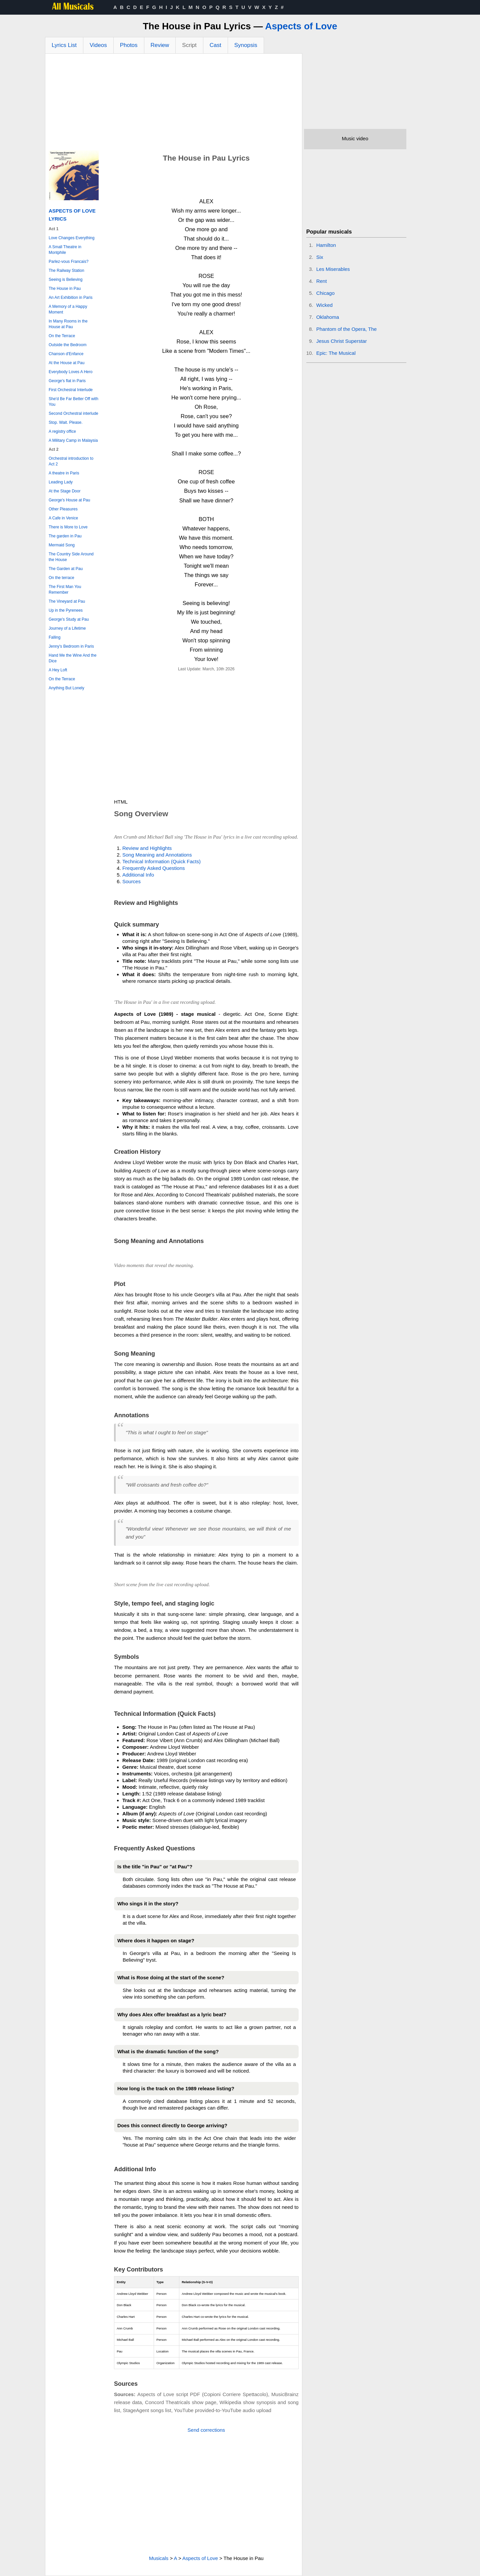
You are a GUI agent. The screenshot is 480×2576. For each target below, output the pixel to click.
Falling (54, 637)
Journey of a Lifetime (67, 628)
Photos (129, 45)
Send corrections (206, 2430)
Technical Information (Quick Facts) (161, 861)
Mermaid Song (62, 545)
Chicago (325, 293)
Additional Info (138, 875)
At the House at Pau (66, 362)
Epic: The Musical (336, 353)
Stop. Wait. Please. (66, 422)
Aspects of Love (301, 26)
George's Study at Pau (69, 619)
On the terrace (61, 577)
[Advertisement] (174, 103)
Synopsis (245, 45)
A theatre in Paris (64, 473)
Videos (98, 45)
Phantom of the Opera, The (346, 329)
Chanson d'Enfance (66, 353)
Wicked (324, 305)
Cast (215, 45)
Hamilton (326, 245)
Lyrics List (64, 45)
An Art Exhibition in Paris (70, 297)
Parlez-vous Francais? (68, 261)
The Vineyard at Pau (67, 601)
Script (189, 45)
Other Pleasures (63, 509)
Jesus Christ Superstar (341, 341)
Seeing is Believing (65, 279)
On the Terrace (62, 335)
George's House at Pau (69, 500)
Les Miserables (333, 269)
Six (319, 257)
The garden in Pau (65, 536)
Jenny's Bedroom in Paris (71, 646)
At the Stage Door (64, 491)
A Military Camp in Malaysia (73, 440)
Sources (131, 881)
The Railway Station (66, 270)
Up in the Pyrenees (66, 610)
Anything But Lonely (66, 688)
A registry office (62, 431)
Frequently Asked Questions (153, 868)
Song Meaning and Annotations (157, 855)
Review (160, 45)
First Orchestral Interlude (71, 389)
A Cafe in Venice (63, 518)
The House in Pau (65, 288)
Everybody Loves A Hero (70, 371)
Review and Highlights (147, 848)
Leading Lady (61, 482)
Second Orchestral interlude (73, 413)
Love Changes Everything (71, 238)
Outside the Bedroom (67, 344)
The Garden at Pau (66, 568)
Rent (321, 281)
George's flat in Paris (67, 380)
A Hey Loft (58, 670)
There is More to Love (68, 527)
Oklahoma (327, 317)
